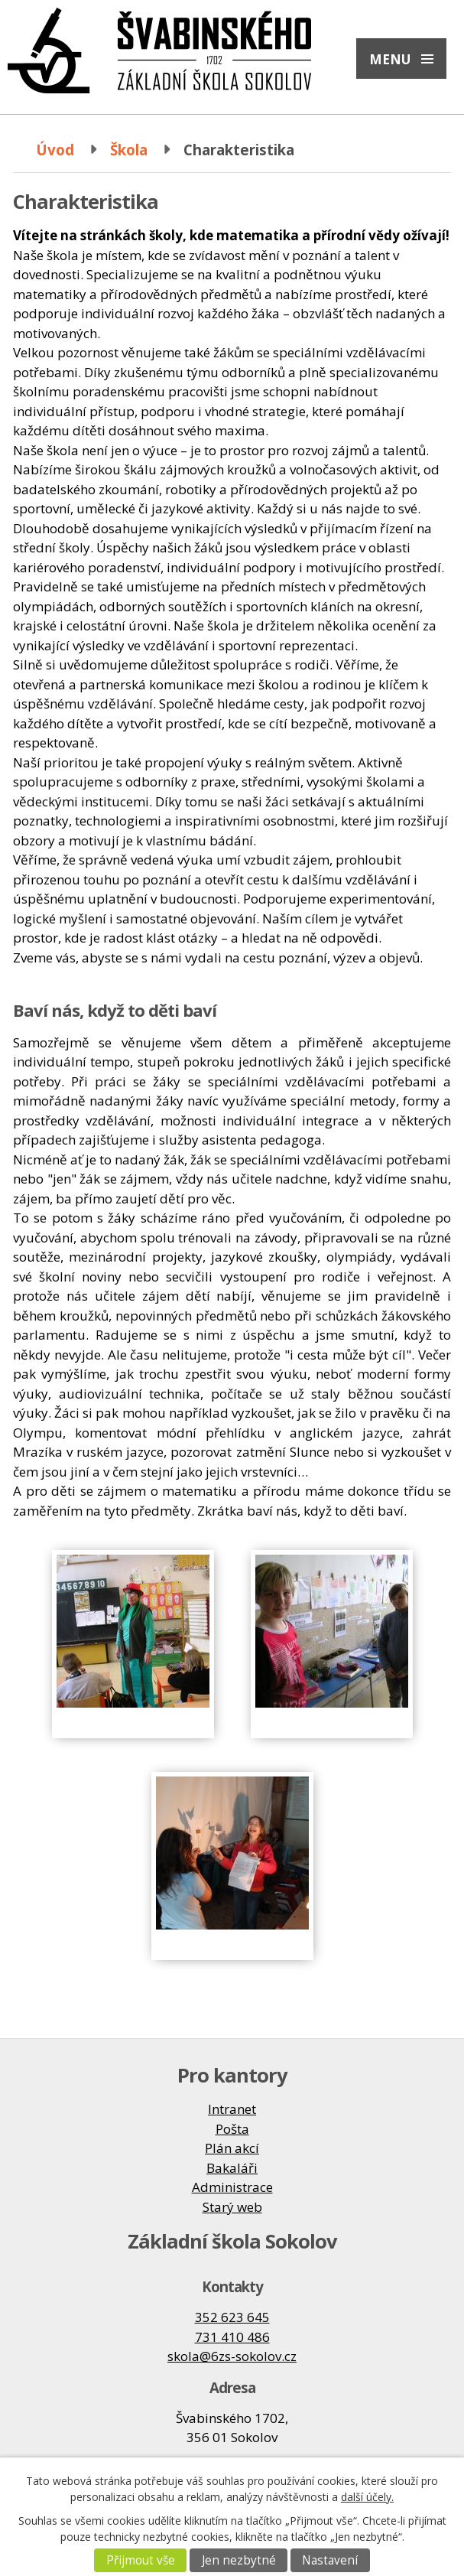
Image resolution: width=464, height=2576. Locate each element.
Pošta (232, 2129)
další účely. (367, 2497)
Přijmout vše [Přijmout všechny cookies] (140, 2560)
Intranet (232, 2109)
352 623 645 (232, 2317)
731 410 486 (232, 2337)
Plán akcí (232, 2148)
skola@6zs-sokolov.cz (232, 2356)
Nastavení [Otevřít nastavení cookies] (330, 2560)
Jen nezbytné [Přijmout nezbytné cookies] (239, 2560)
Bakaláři (232, 2168)
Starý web (232, 2207)
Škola (129, 149)
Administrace (232, 2187)
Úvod (55, 149)
